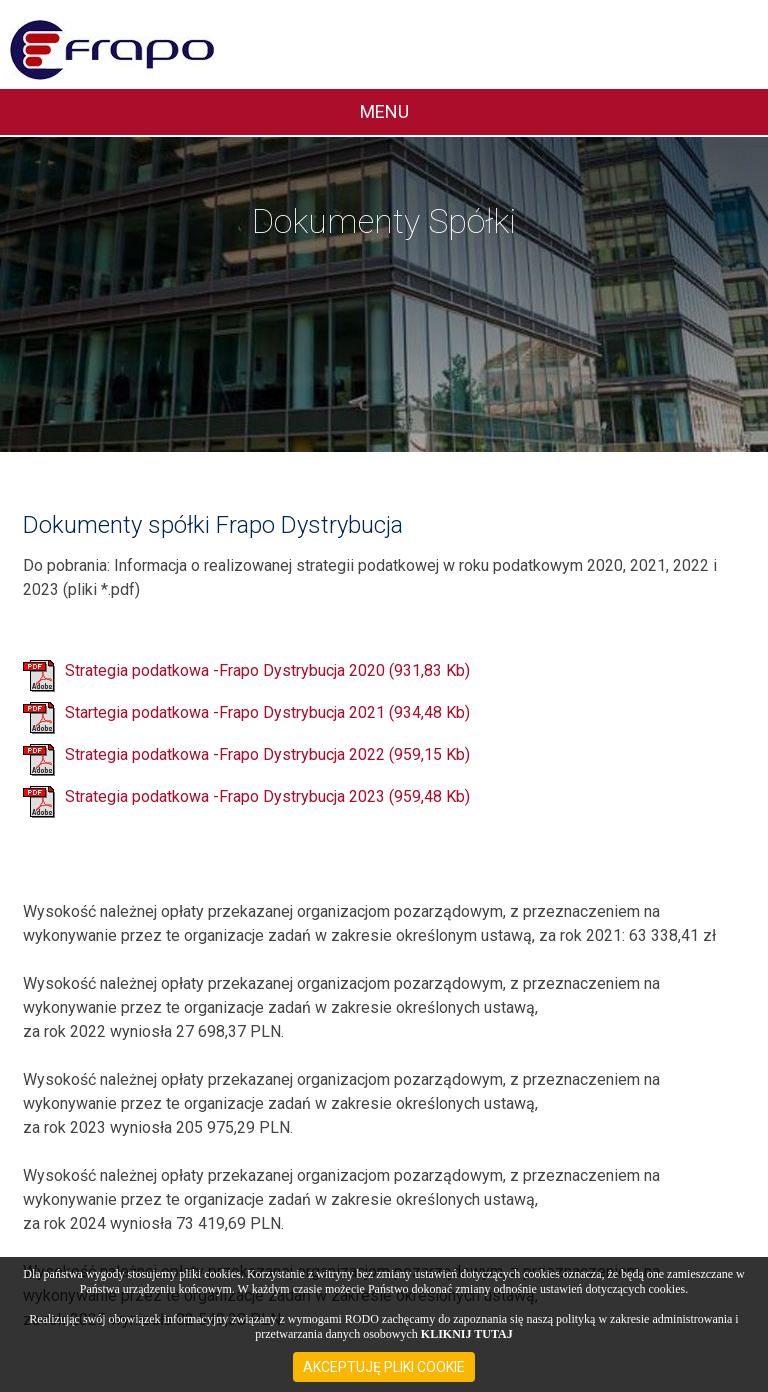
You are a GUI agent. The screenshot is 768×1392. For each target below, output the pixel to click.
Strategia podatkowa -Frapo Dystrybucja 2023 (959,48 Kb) (267, 797)
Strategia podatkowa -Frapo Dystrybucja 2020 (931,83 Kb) (267, 671)
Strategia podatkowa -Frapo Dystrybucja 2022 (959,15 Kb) (267, 755)
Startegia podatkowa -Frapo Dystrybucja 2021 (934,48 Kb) (267, 713)
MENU (384, 111)
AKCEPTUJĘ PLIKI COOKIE (384, 1367)
